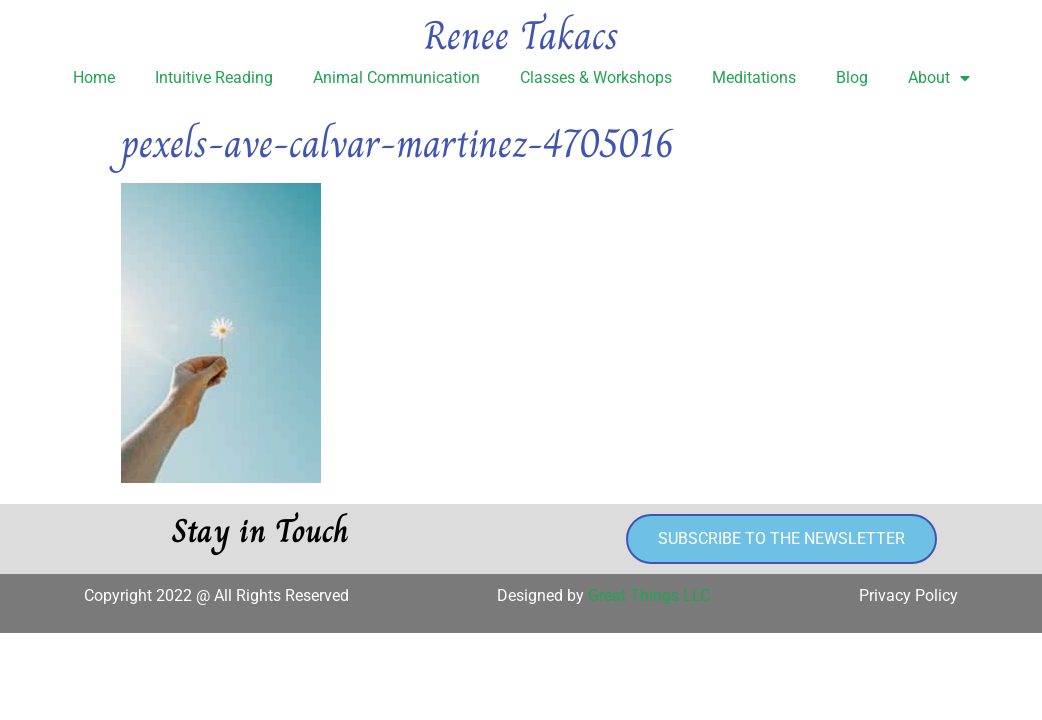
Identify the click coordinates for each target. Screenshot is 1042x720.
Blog (852, 77)
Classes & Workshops (596, 77)
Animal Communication (396, 77)
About (939, 78)
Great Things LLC (649, 595)
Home (94, 77)
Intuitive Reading (214, 77)
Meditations (754, 77)
